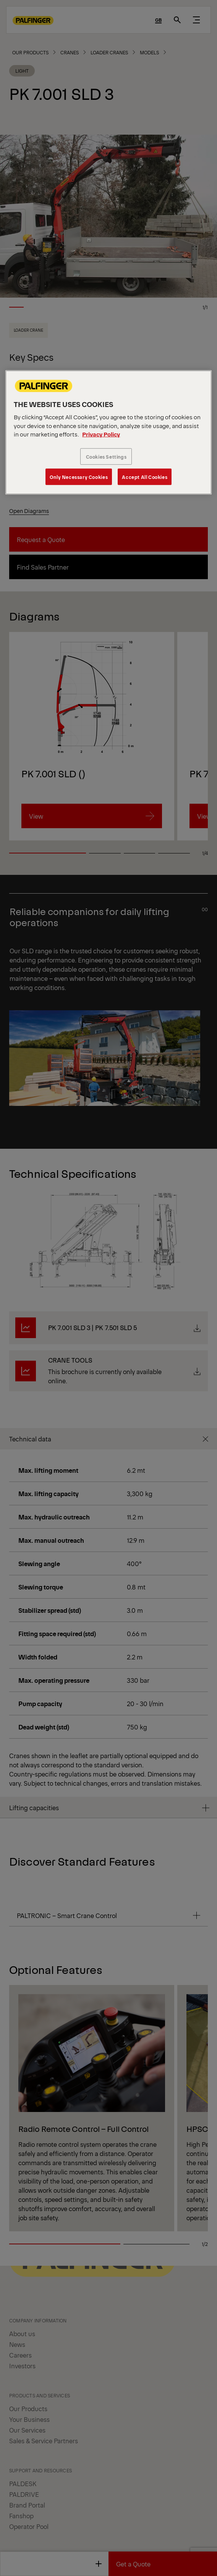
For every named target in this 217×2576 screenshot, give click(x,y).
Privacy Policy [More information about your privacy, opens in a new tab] (101, 434)
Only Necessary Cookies (79, 477)
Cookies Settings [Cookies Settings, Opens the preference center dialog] (106, 456)
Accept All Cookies (144, 477)
